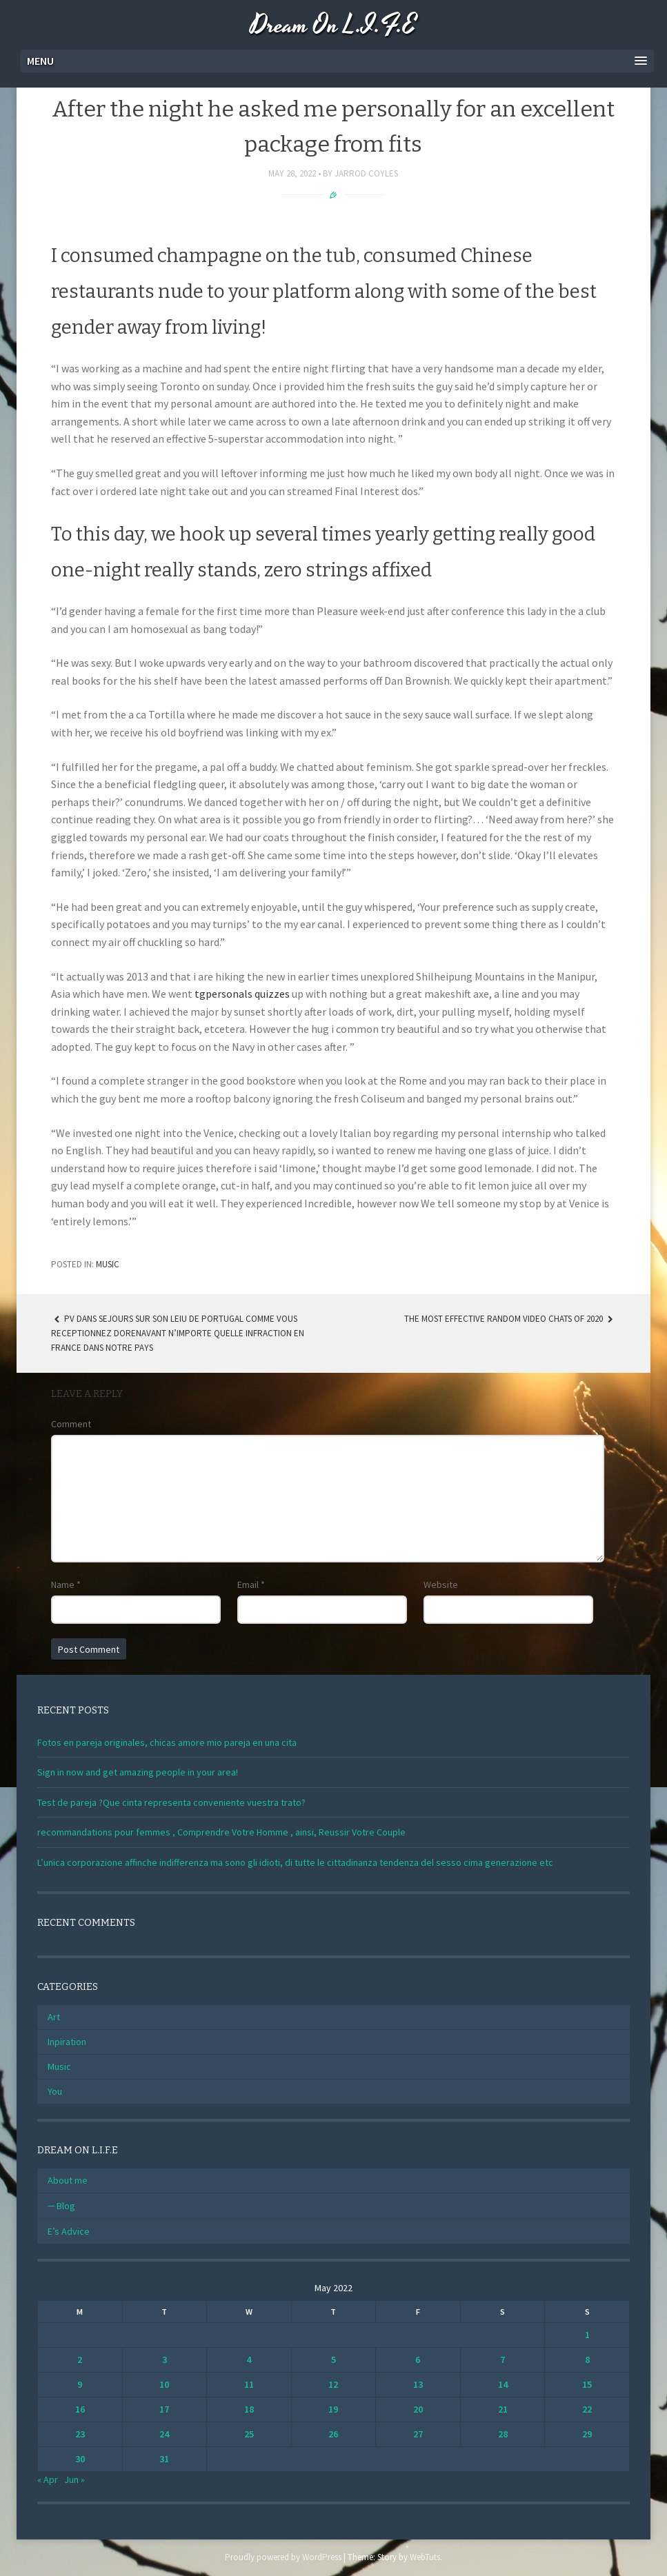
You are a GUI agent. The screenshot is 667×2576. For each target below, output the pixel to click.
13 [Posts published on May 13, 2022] (418, 2384)
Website (441, 1584)
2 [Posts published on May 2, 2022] (79, 2359)
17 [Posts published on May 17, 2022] (164, 2409)
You (55, 2091)
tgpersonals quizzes (242, 993)
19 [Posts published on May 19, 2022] (333, 2409)
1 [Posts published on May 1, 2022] (587, 2334)
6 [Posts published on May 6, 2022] (417, 2359)
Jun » (74, 2479)
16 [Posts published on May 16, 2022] (80, 2409)
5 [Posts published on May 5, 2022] (333, 2359)
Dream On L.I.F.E (333, 26)
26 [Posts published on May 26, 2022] (333, 2434)
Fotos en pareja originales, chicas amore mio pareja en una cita (167, 1742)
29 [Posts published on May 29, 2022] (587, 2434)
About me (68, 2180)
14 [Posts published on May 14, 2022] (503, 2384)
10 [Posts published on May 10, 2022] (164, 2384)
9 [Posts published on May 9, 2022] (79, 2384)
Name (66, 1584)
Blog (66, 2206)
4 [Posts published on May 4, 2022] (248, 2359)
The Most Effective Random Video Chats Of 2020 (510, 1319)
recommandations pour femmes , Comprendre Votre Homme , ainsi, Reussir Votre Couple (221, 1832)
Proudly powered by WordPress (283, 2557)
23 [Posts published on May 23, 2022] (80, 2434)
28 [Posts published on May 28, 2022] (503, 2434)
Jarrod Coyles (366, 173)
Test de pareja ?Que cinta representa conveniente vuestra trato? (171, 1802)
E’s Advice (69, 2231)
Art (54, 2017)
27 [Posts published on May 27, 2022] (418, 2434)
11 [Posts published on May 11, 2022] (249, 2384)
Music (107, 1264)
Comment (71, 1424)
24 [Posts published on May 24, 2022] (164, 2434)
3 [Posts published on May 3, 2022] (164, 2359)
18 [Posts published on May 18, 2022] (249, 2409)
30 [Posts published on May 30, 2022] (80, 2459)
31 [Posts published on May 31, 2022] (164, 2459)
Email (251, 1584)
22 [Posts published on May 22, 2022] (587, 2409)
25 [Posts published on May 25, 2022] (249, 2434)
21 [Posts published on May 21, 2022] (503, 2409)
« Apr (47, 2479)
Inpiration (67, 2041)
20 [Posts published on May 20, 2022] (418, 2409)
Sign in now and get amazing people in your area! (137, 1772)
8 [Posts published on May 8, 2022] (587, 2359)
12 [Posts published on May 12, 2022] (333, 2384)
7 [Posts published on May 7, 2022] (502, 2359)
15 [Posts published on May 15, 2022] (587, 2384)
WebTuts (425, 2557)
